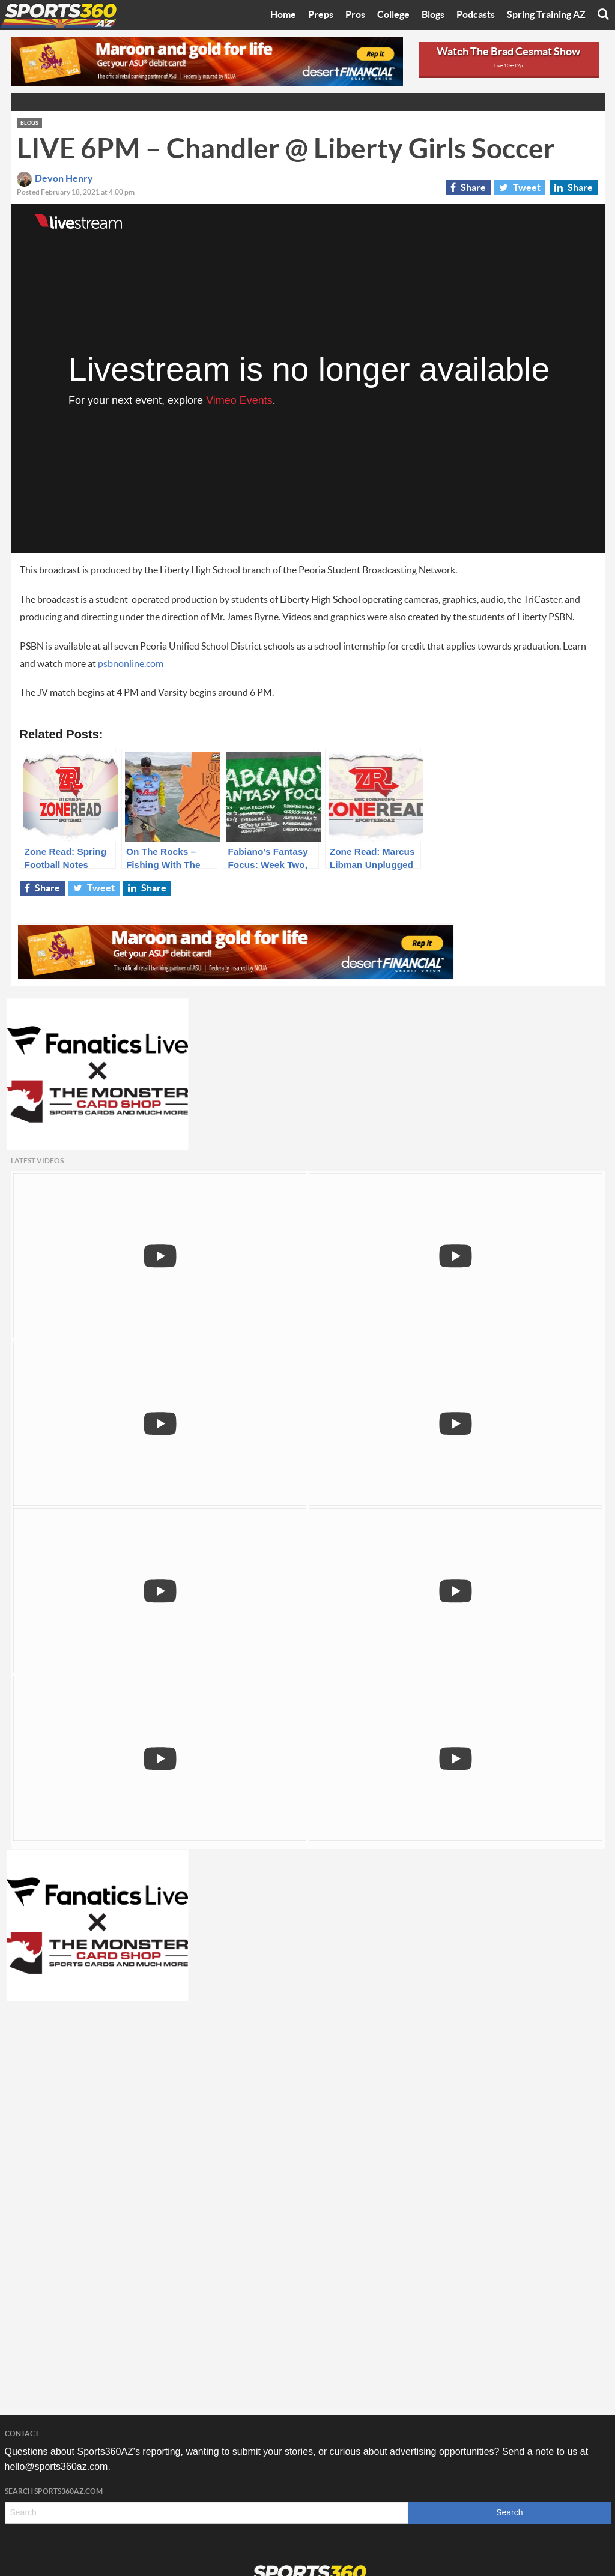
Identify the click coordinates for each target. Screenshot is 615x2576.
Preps (320, 15)
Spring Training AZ (546, 15)
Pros (355, 15)
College (393, 15)
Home (283, 15)
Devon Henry (55, 179)
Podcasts (475, 15)
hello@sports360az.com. (58, 2466)
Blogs (433, 15)
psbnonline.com (130, 664)
